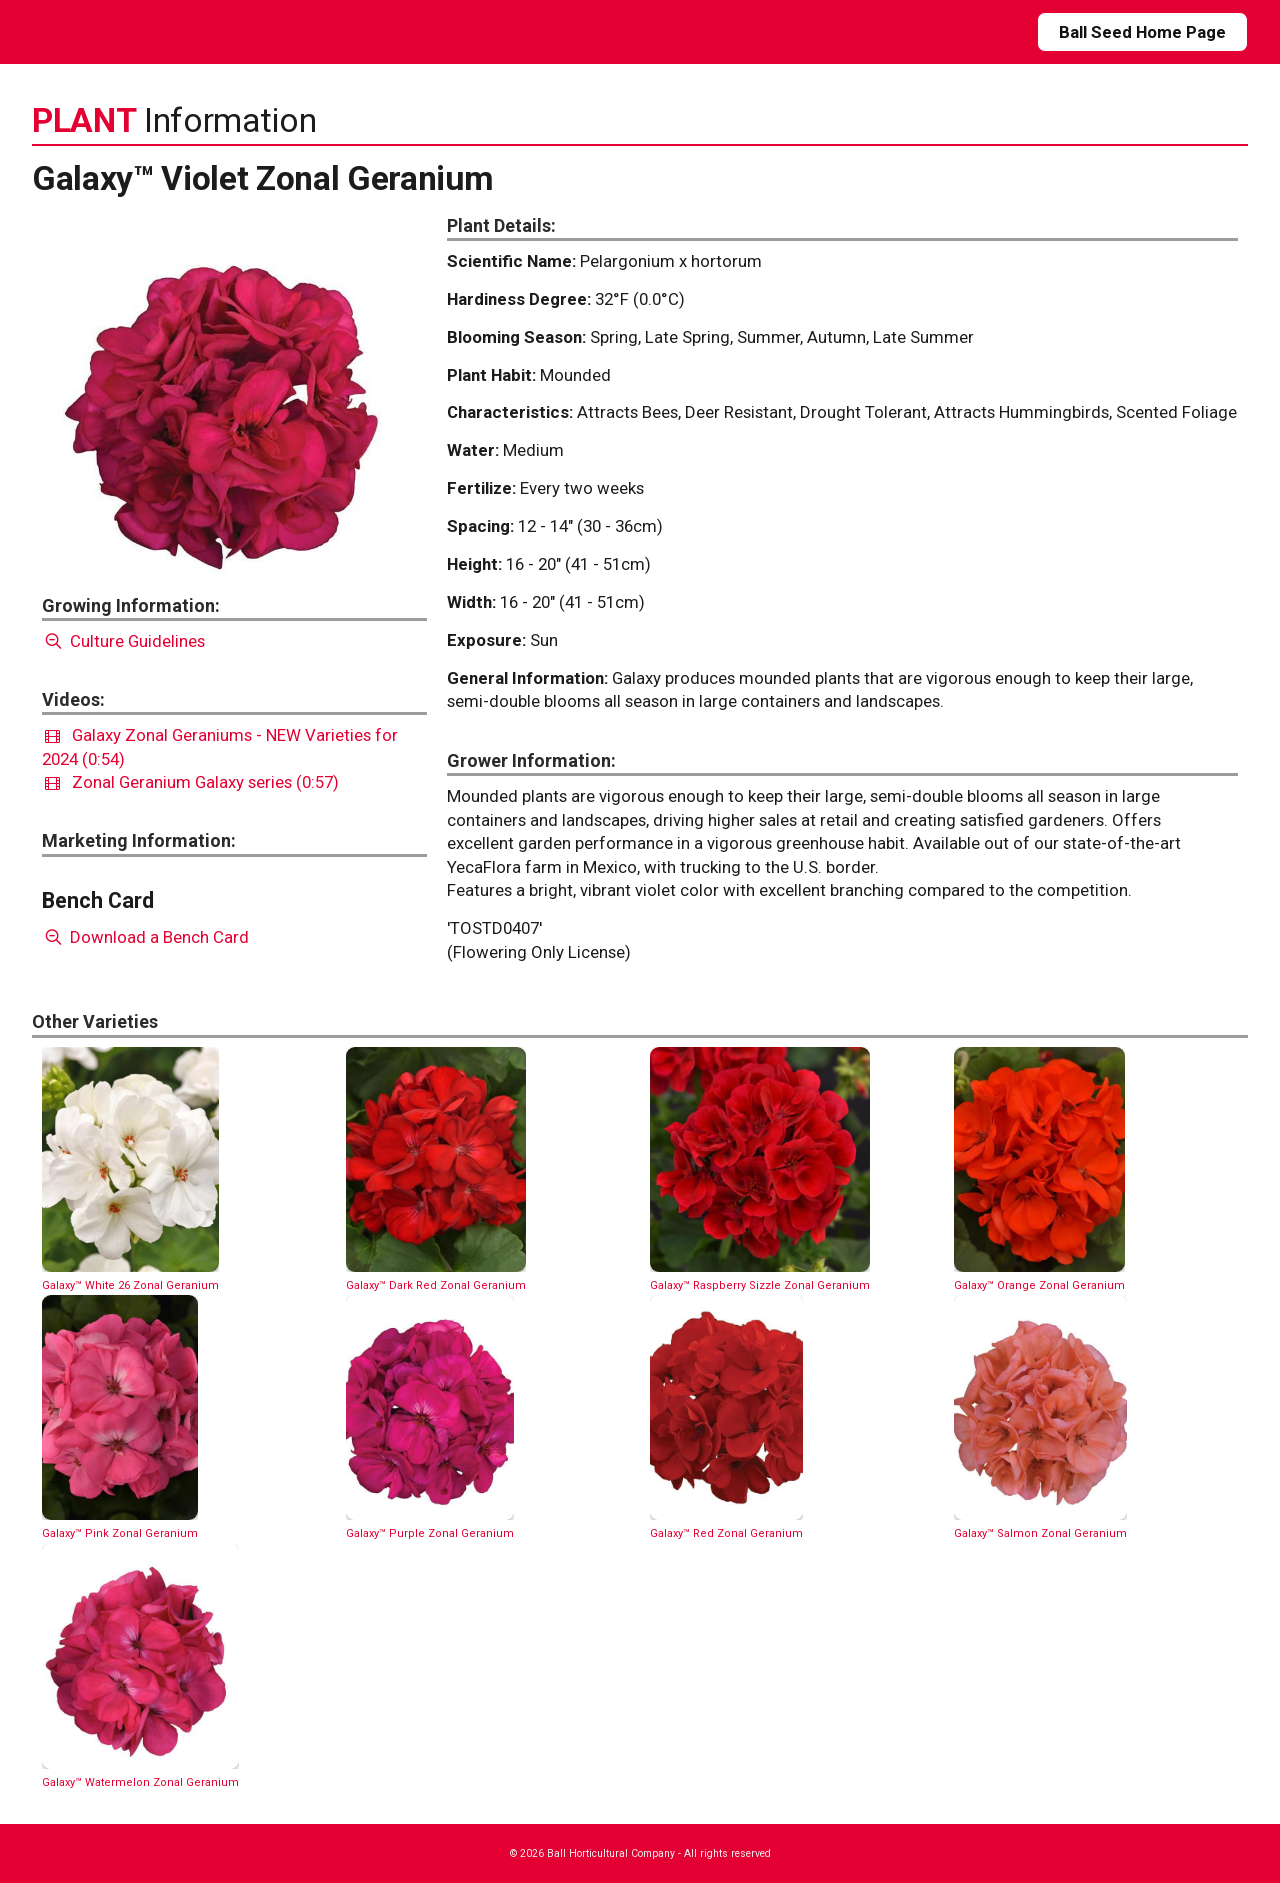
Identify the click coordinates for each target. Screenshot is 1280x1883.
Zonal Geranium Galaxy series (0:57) (192, 782)
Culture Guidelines (123, 641)
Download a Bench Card (145, 937)
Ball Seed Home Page (1142, 32)
